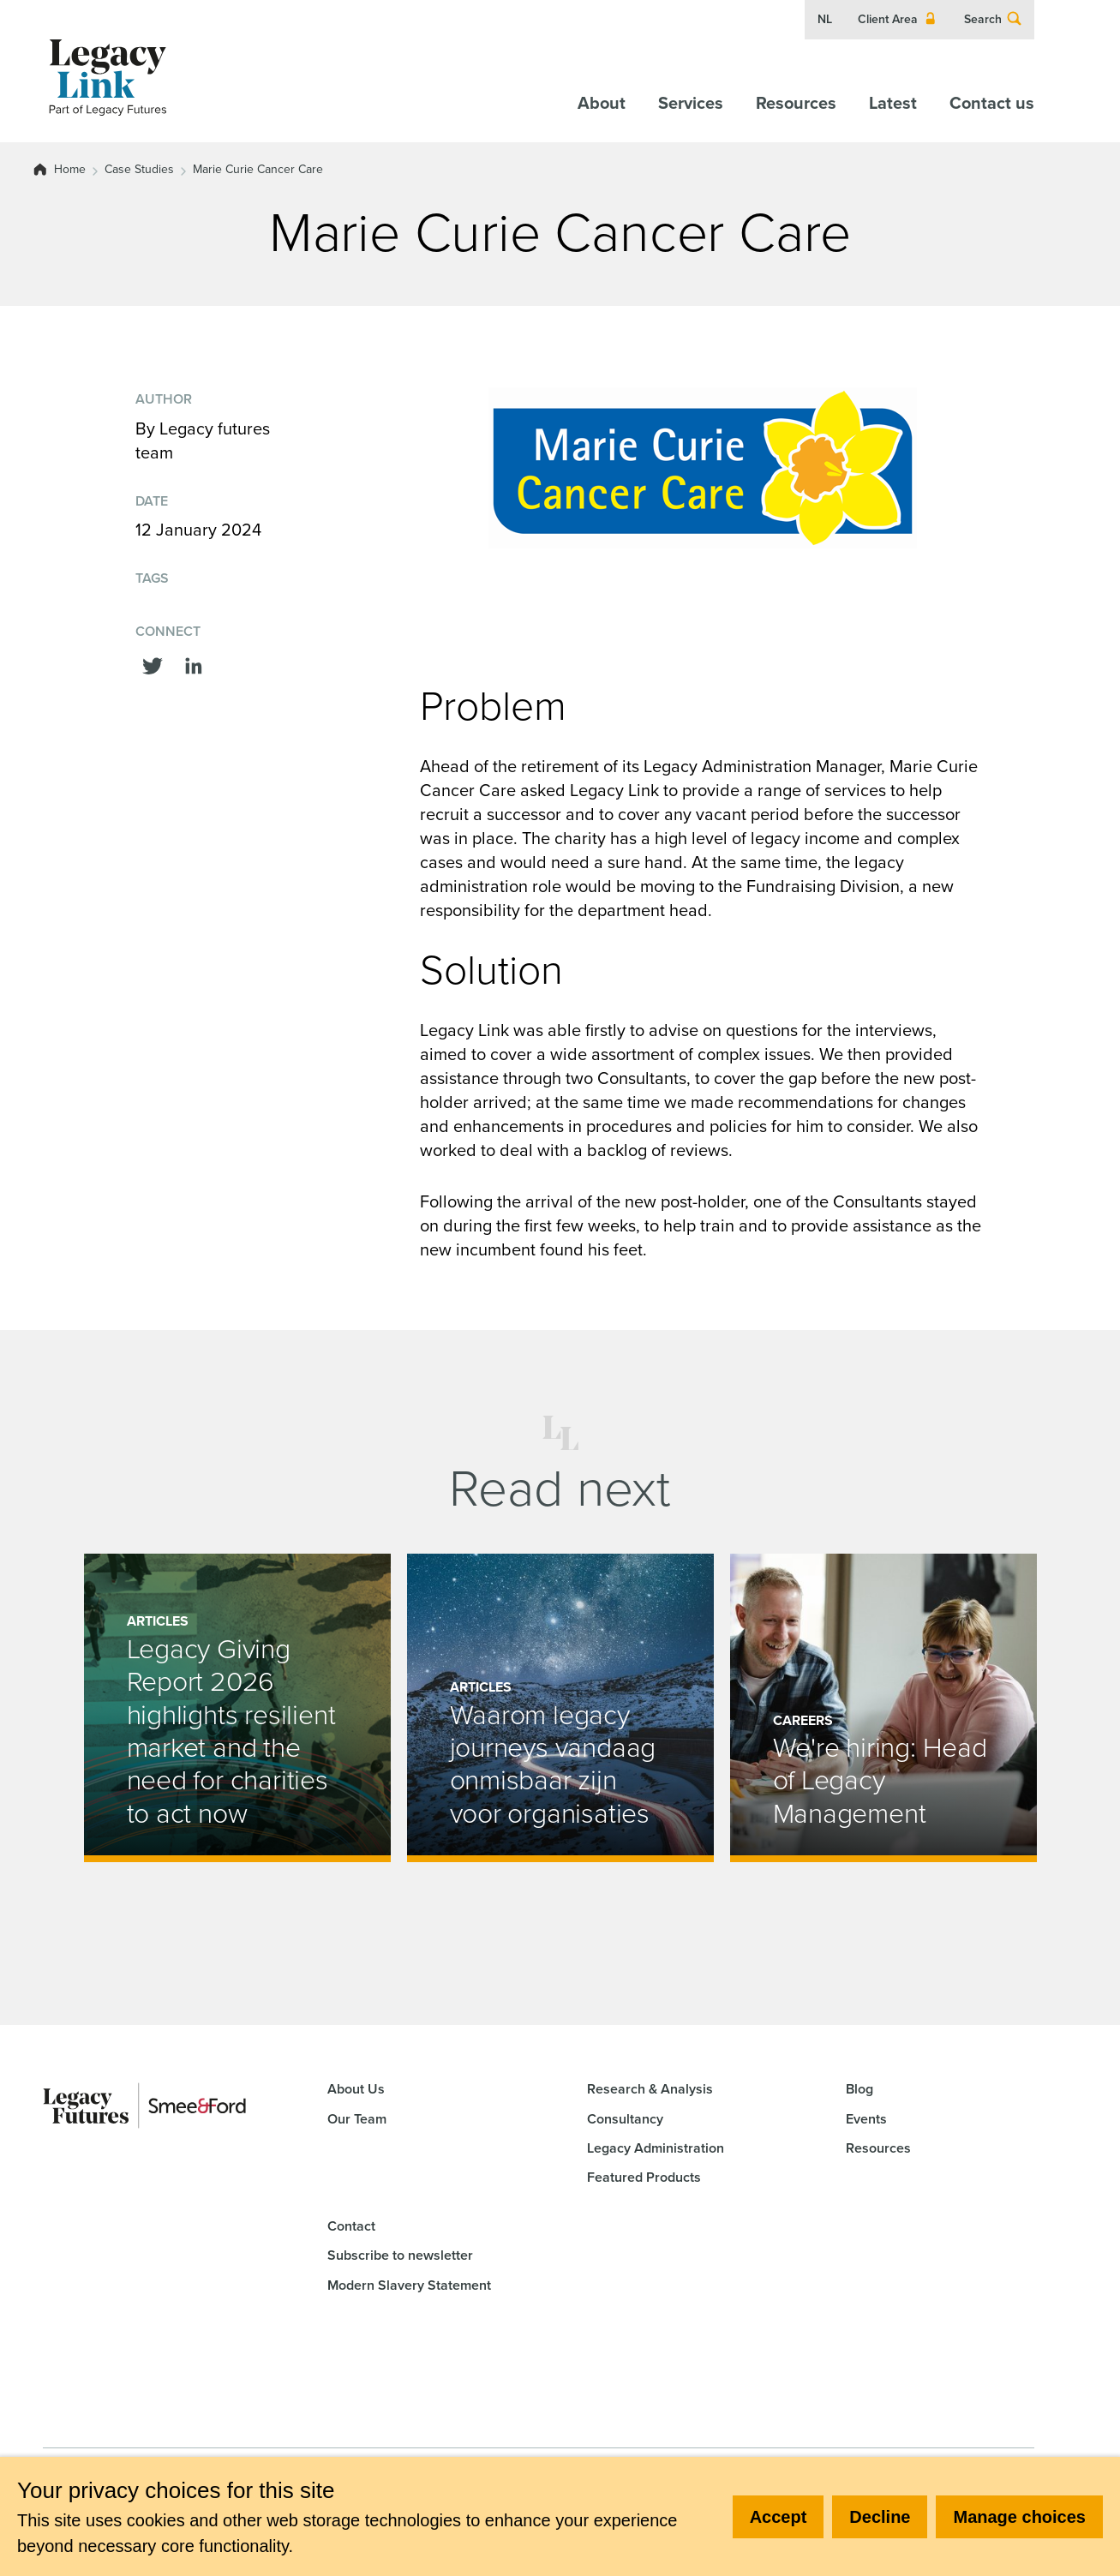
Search (993, 19)
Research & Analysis (650, 2089)
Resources (796, 103)
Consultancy (625, 2119)
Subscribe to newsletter (400, 2255)
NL (825, 19)
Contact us (991, 103)
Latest (893, 103)
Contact (351, 2226)
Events (866, 2119)
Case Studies (139, 169)
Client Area (898, 19)
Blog (859, 2089)
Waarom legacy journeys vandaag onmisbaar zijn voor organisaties (553, 1764)
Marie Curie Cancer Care (258, 169)
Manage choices (1019, 2516)
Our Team (356, 2119)
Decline (879, 2516)
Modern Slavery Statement (409, 2285)
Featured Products (644, 2177)
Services (690, 103)
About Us (356, 2089)
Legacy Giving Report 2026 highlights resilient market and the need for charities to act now (231, 1731)
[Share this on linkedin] (194, 664)
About (602, 103)
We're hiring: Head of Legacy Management (880, 1780)
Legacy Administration (655, 2148)
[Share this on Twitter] (152, 664)
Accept (778, 2516)
